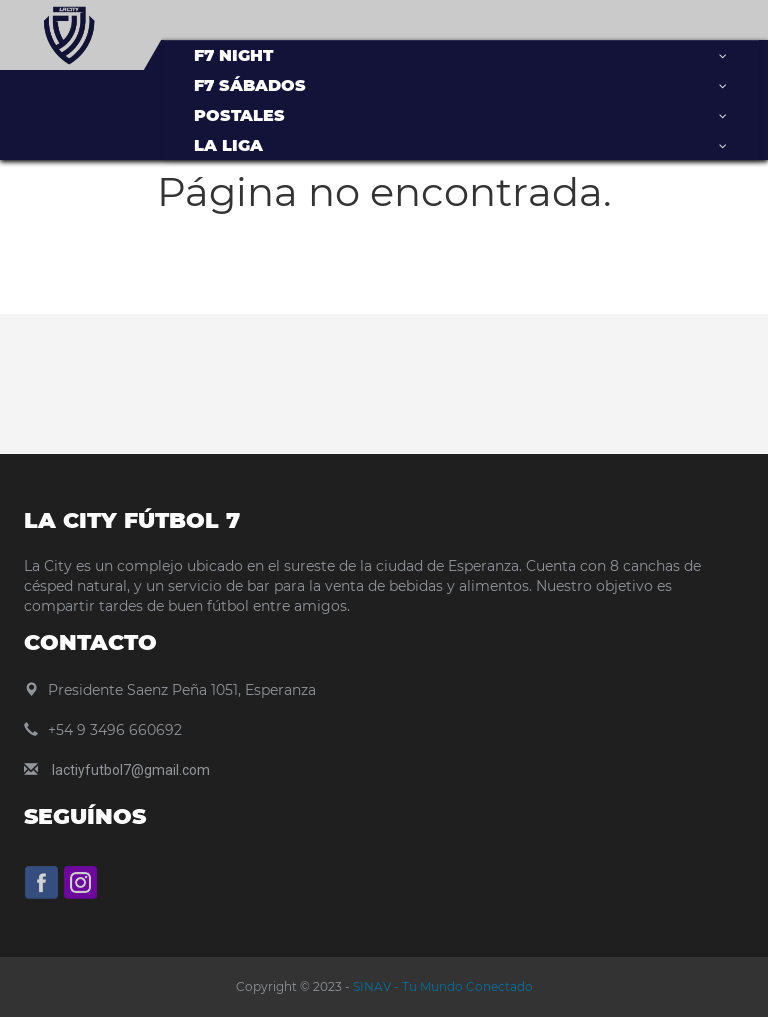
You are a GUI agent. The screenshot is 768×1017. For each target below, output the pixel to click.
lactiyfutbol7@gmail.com (131, 770)
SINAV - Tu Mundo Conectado (441, 986)
